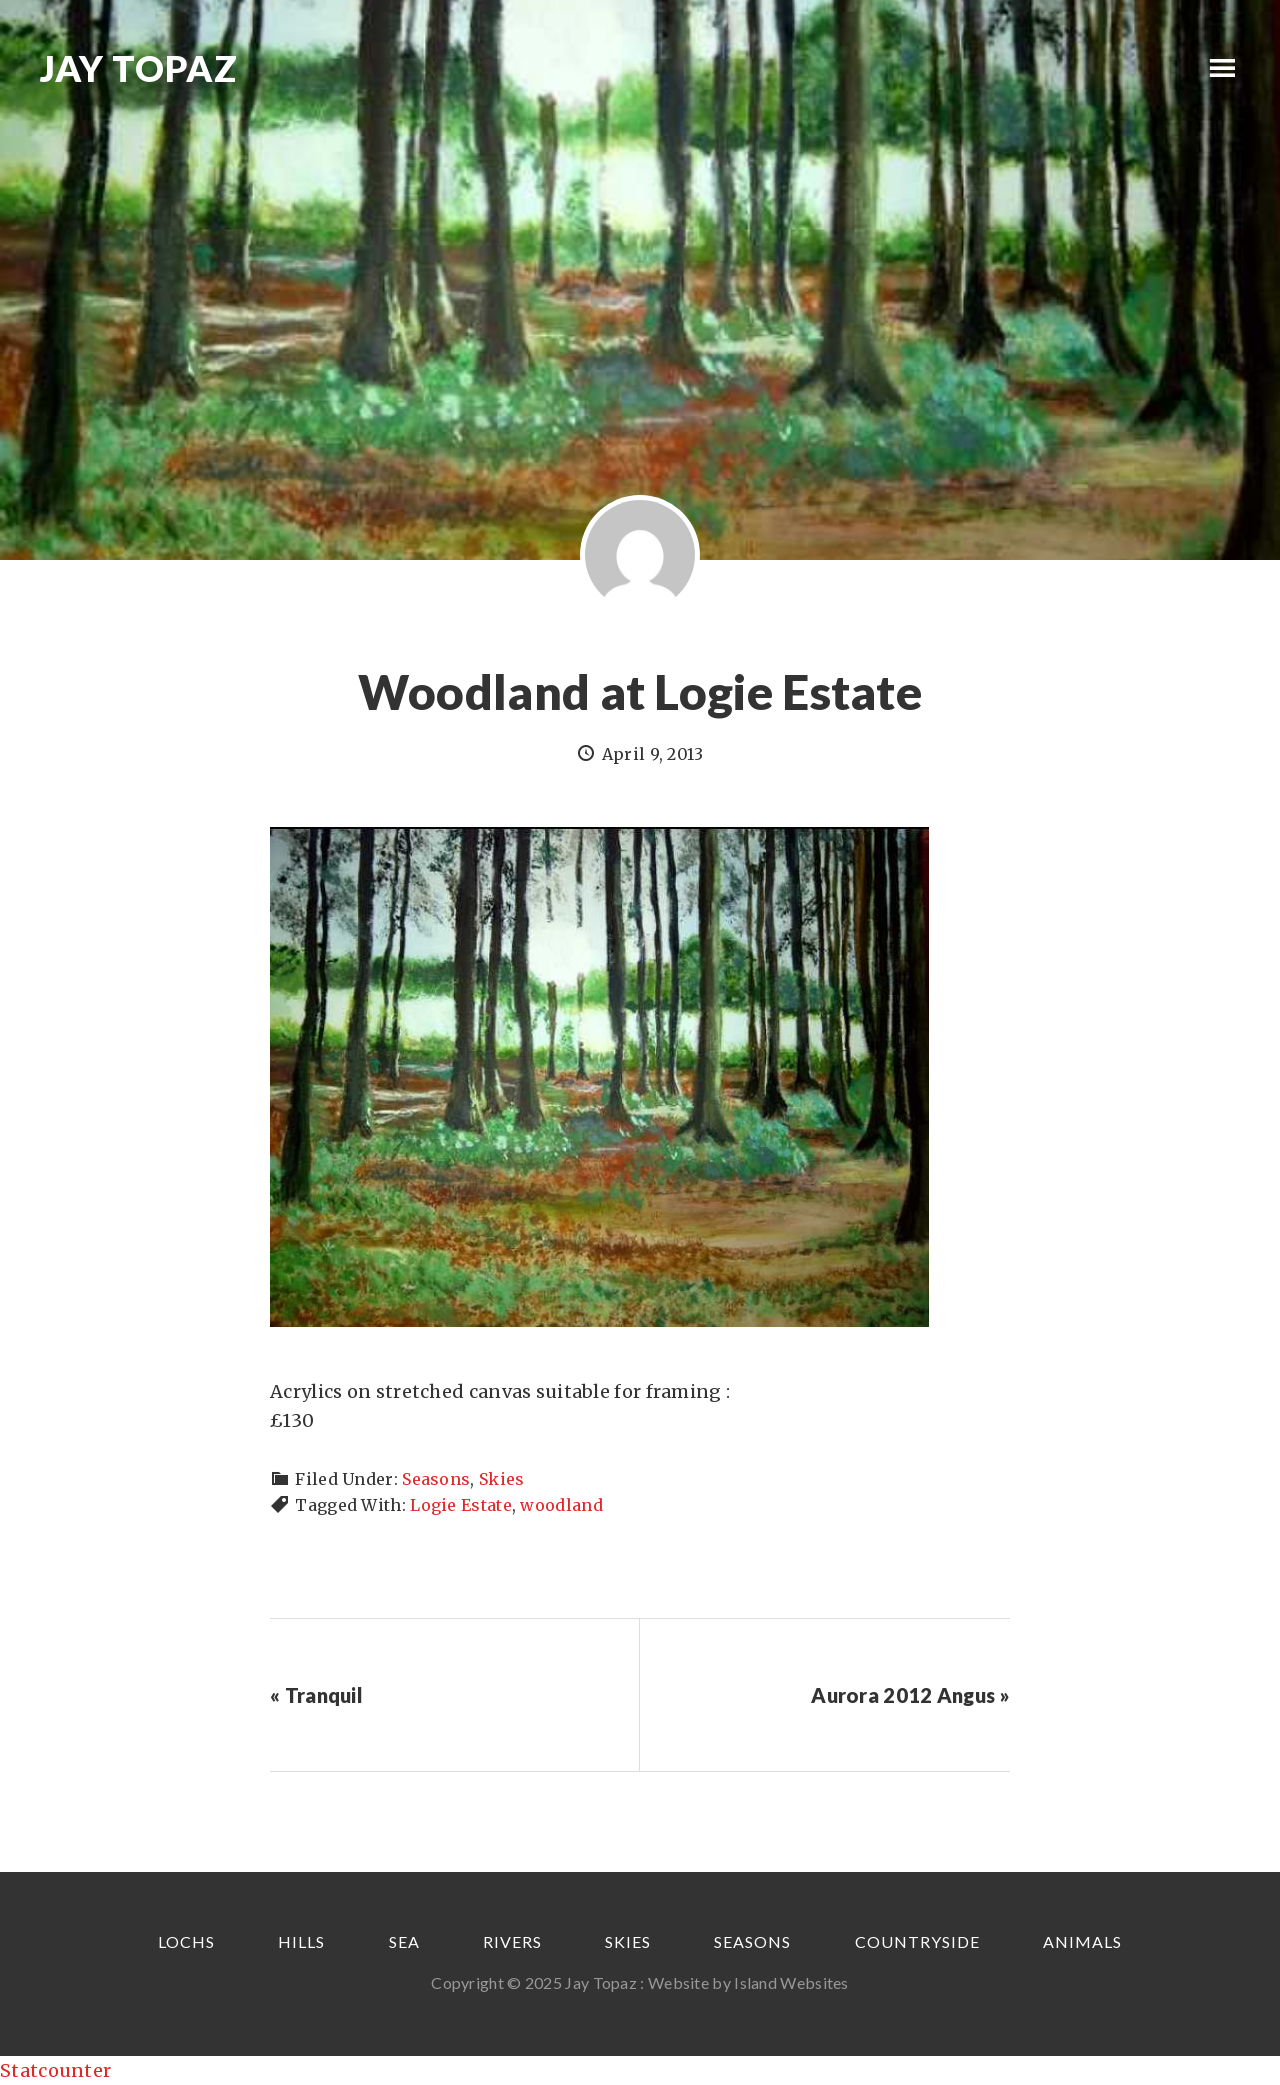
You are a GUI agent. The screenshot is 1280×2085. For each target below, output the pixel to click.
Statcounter (55, 2070)
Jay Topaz (139, 68)
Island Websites (791, 1982)
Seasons (436, 1479)
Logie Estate (461, 1505)
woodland (561, 1505)
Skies (502, 1479)
